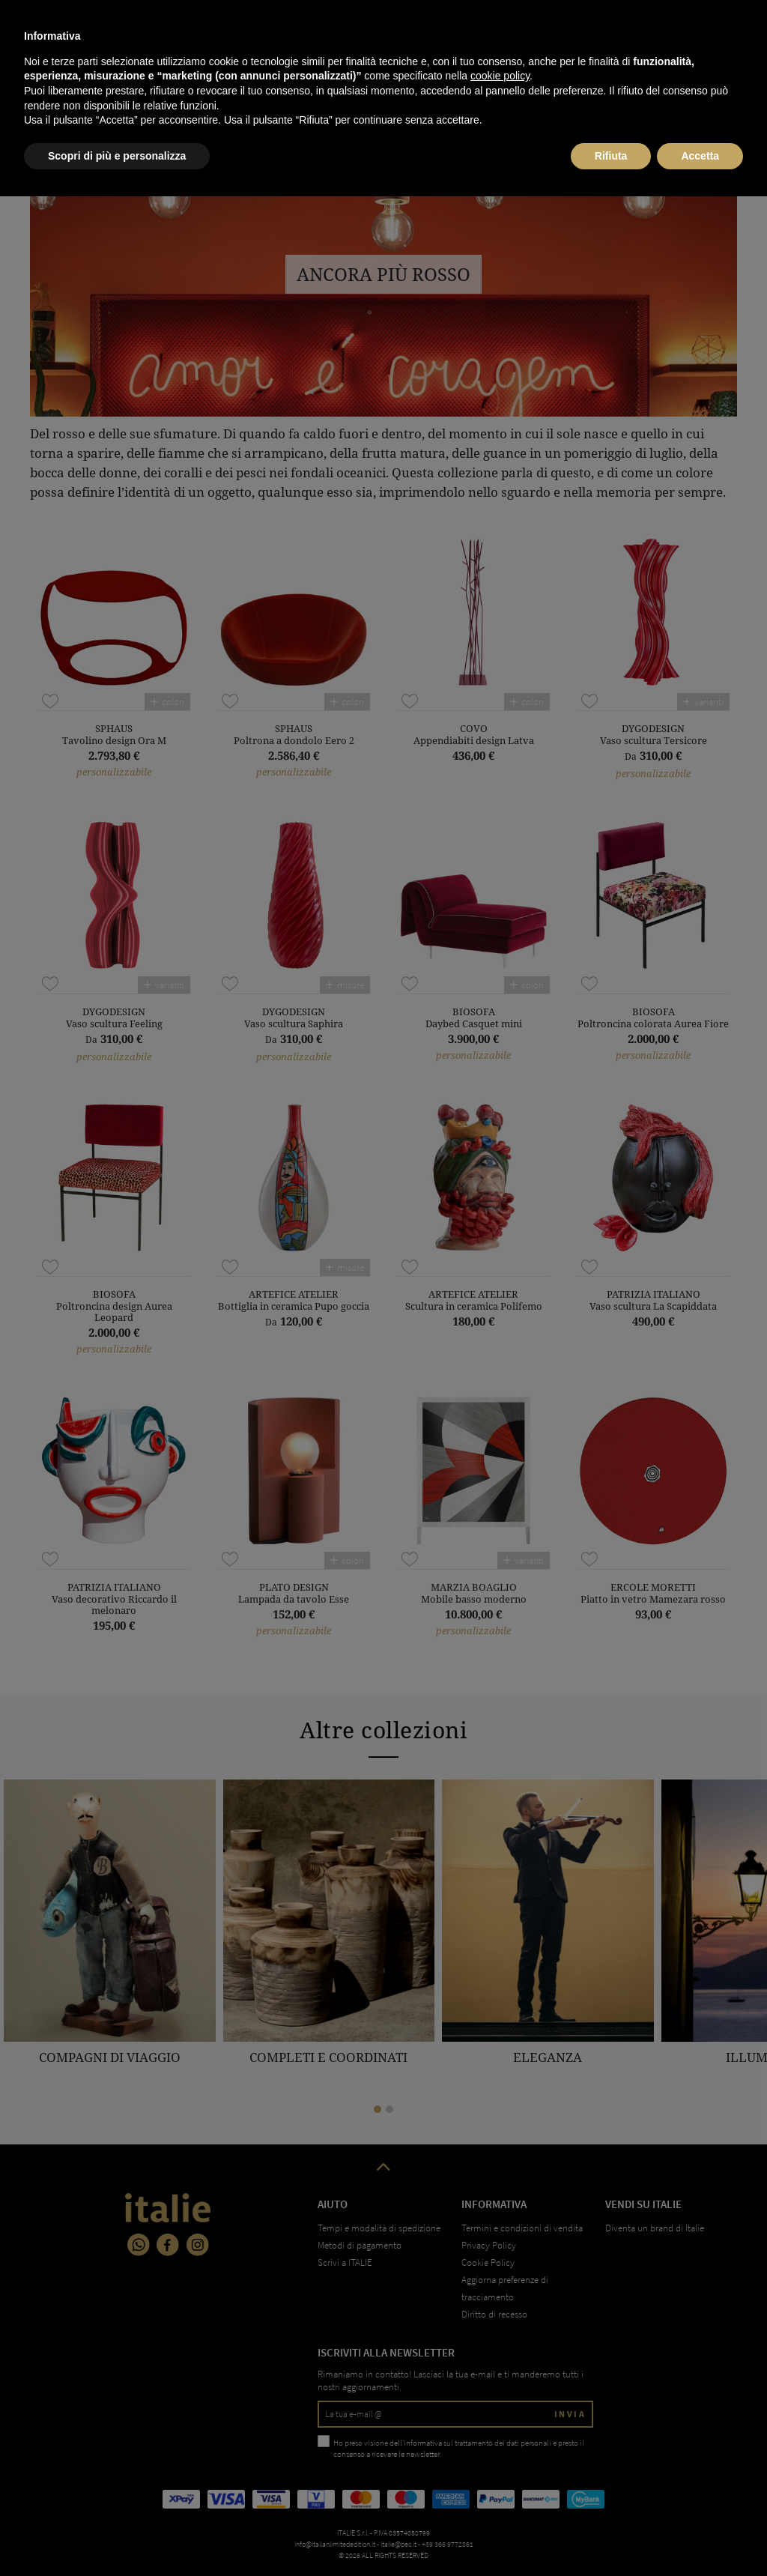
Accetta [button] (700, 2535)
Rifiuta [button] (611, 2535)
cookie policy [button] (500, 2455)
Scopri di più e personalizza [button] (117, 2535)
